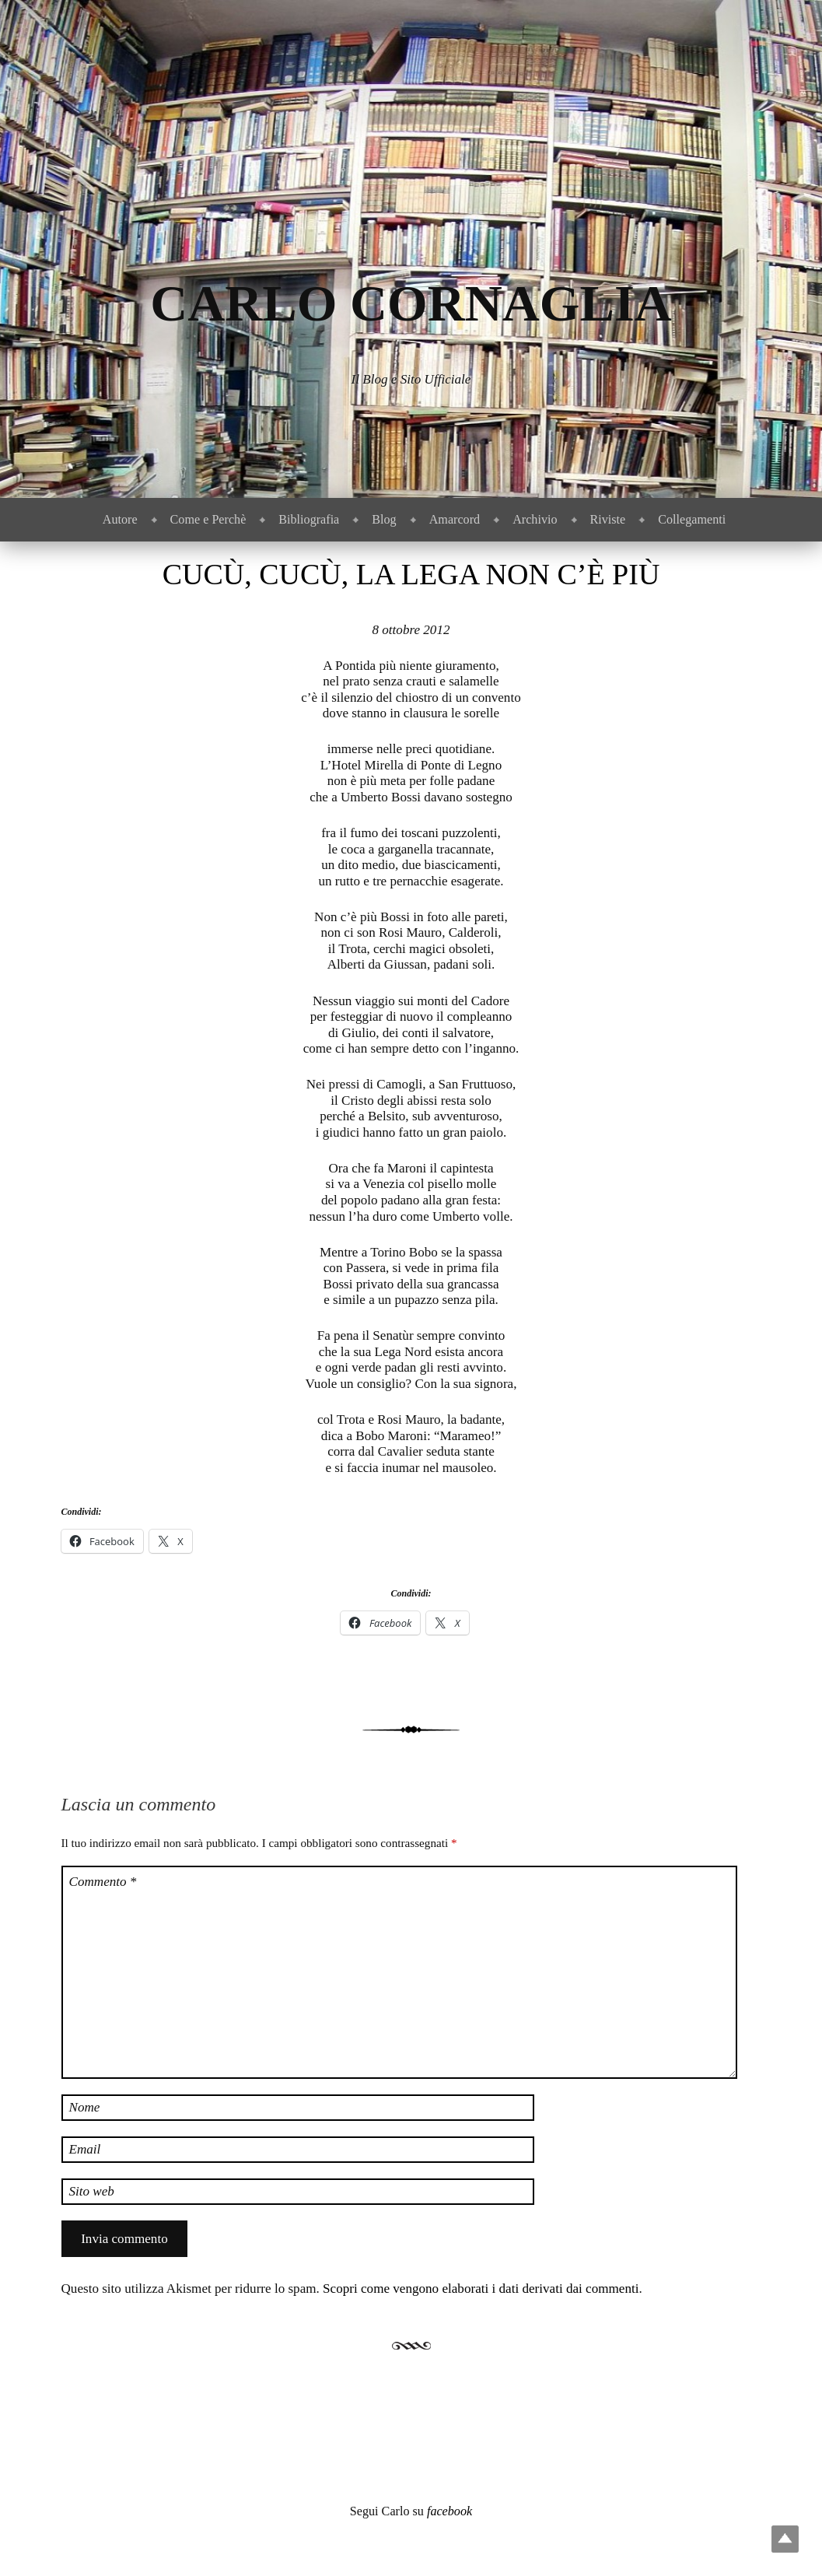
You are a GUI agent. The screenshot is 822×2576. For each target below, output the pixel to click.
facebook (449, 2511)
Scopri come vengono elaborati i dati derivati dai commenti (480, 2288)
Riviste (608, 519)
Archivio (534, 519)
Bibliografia (308, 519)
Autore (120, 519)
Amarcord (454, 519)
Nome (84, 2107)
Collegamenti (692, 519)
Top (785, 2539)
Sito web (91, 2191)
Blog (384, 519)
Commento (103, 1881)
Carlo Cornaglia (411, 303)
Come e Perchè (208, 519)
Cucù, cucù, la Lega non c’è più (411, 574)
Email (85, 2149)
